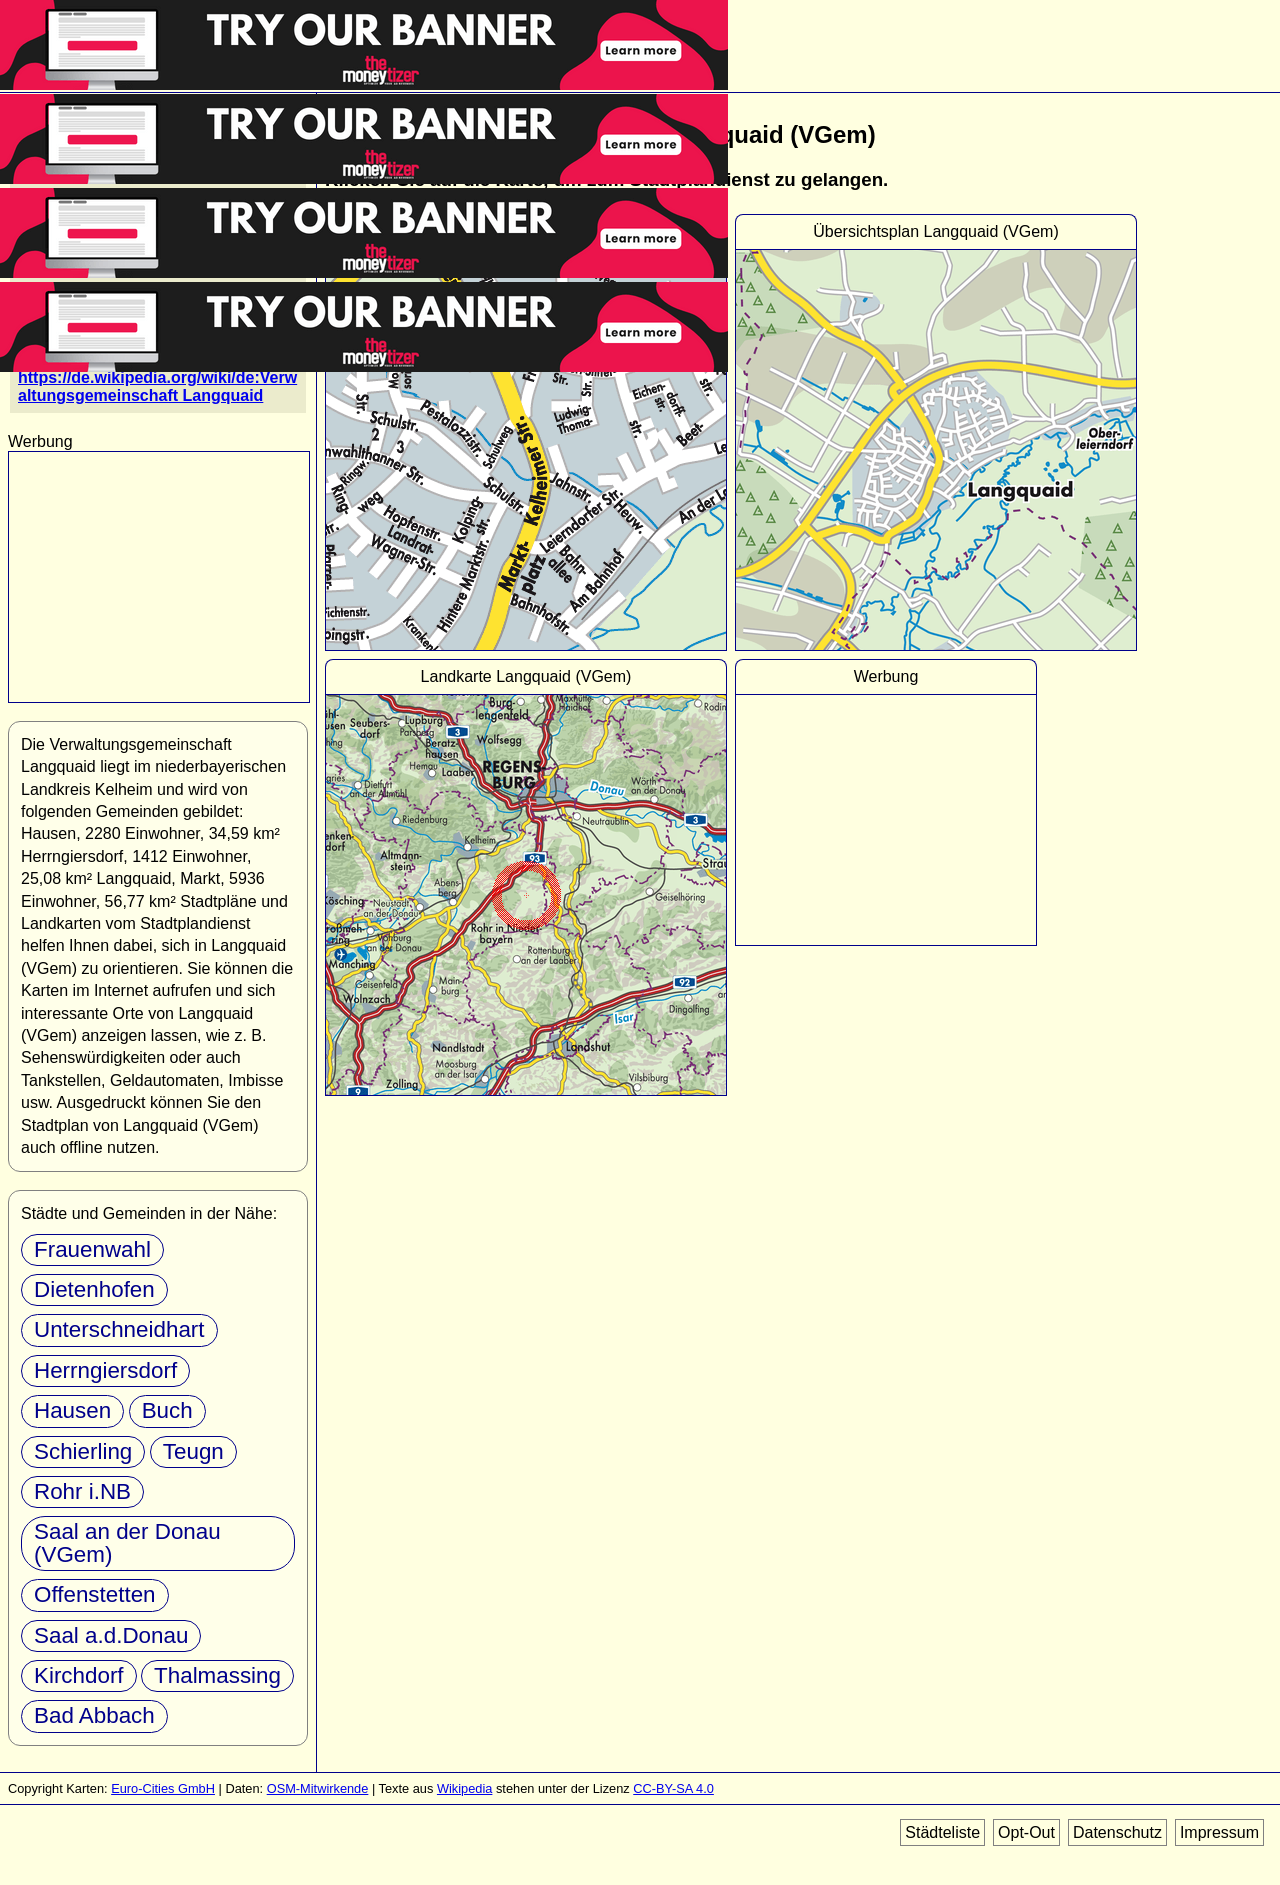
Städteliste (942, 1832)
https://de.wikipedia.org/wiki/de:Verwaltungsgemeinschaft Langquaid (157, 386)
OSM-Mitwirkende (318, 1788)
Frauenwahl (92, 1249)
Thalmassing (217, 1675)
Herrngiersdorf (105, 1370)
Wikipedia (464, 1788)
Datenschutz (1117, 1832)
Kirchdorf (79, 1675)
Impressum (1219, 1832)
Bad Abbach (94, 1715)
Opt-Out (1026, 1832)
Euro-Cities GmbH (163, 1788)
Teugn (193, 1451)
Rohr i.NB (82, 1491)
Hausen (72, 1410)
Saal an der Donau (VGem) (127, 1542)
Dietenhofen (94, 1289)
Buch (167, 1410)
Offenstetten (95, 1594)
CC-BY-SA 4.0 (673, 1788)
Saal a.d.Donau (111, 1635)
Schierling (83, 1451)
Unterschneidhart (119, 1329)
